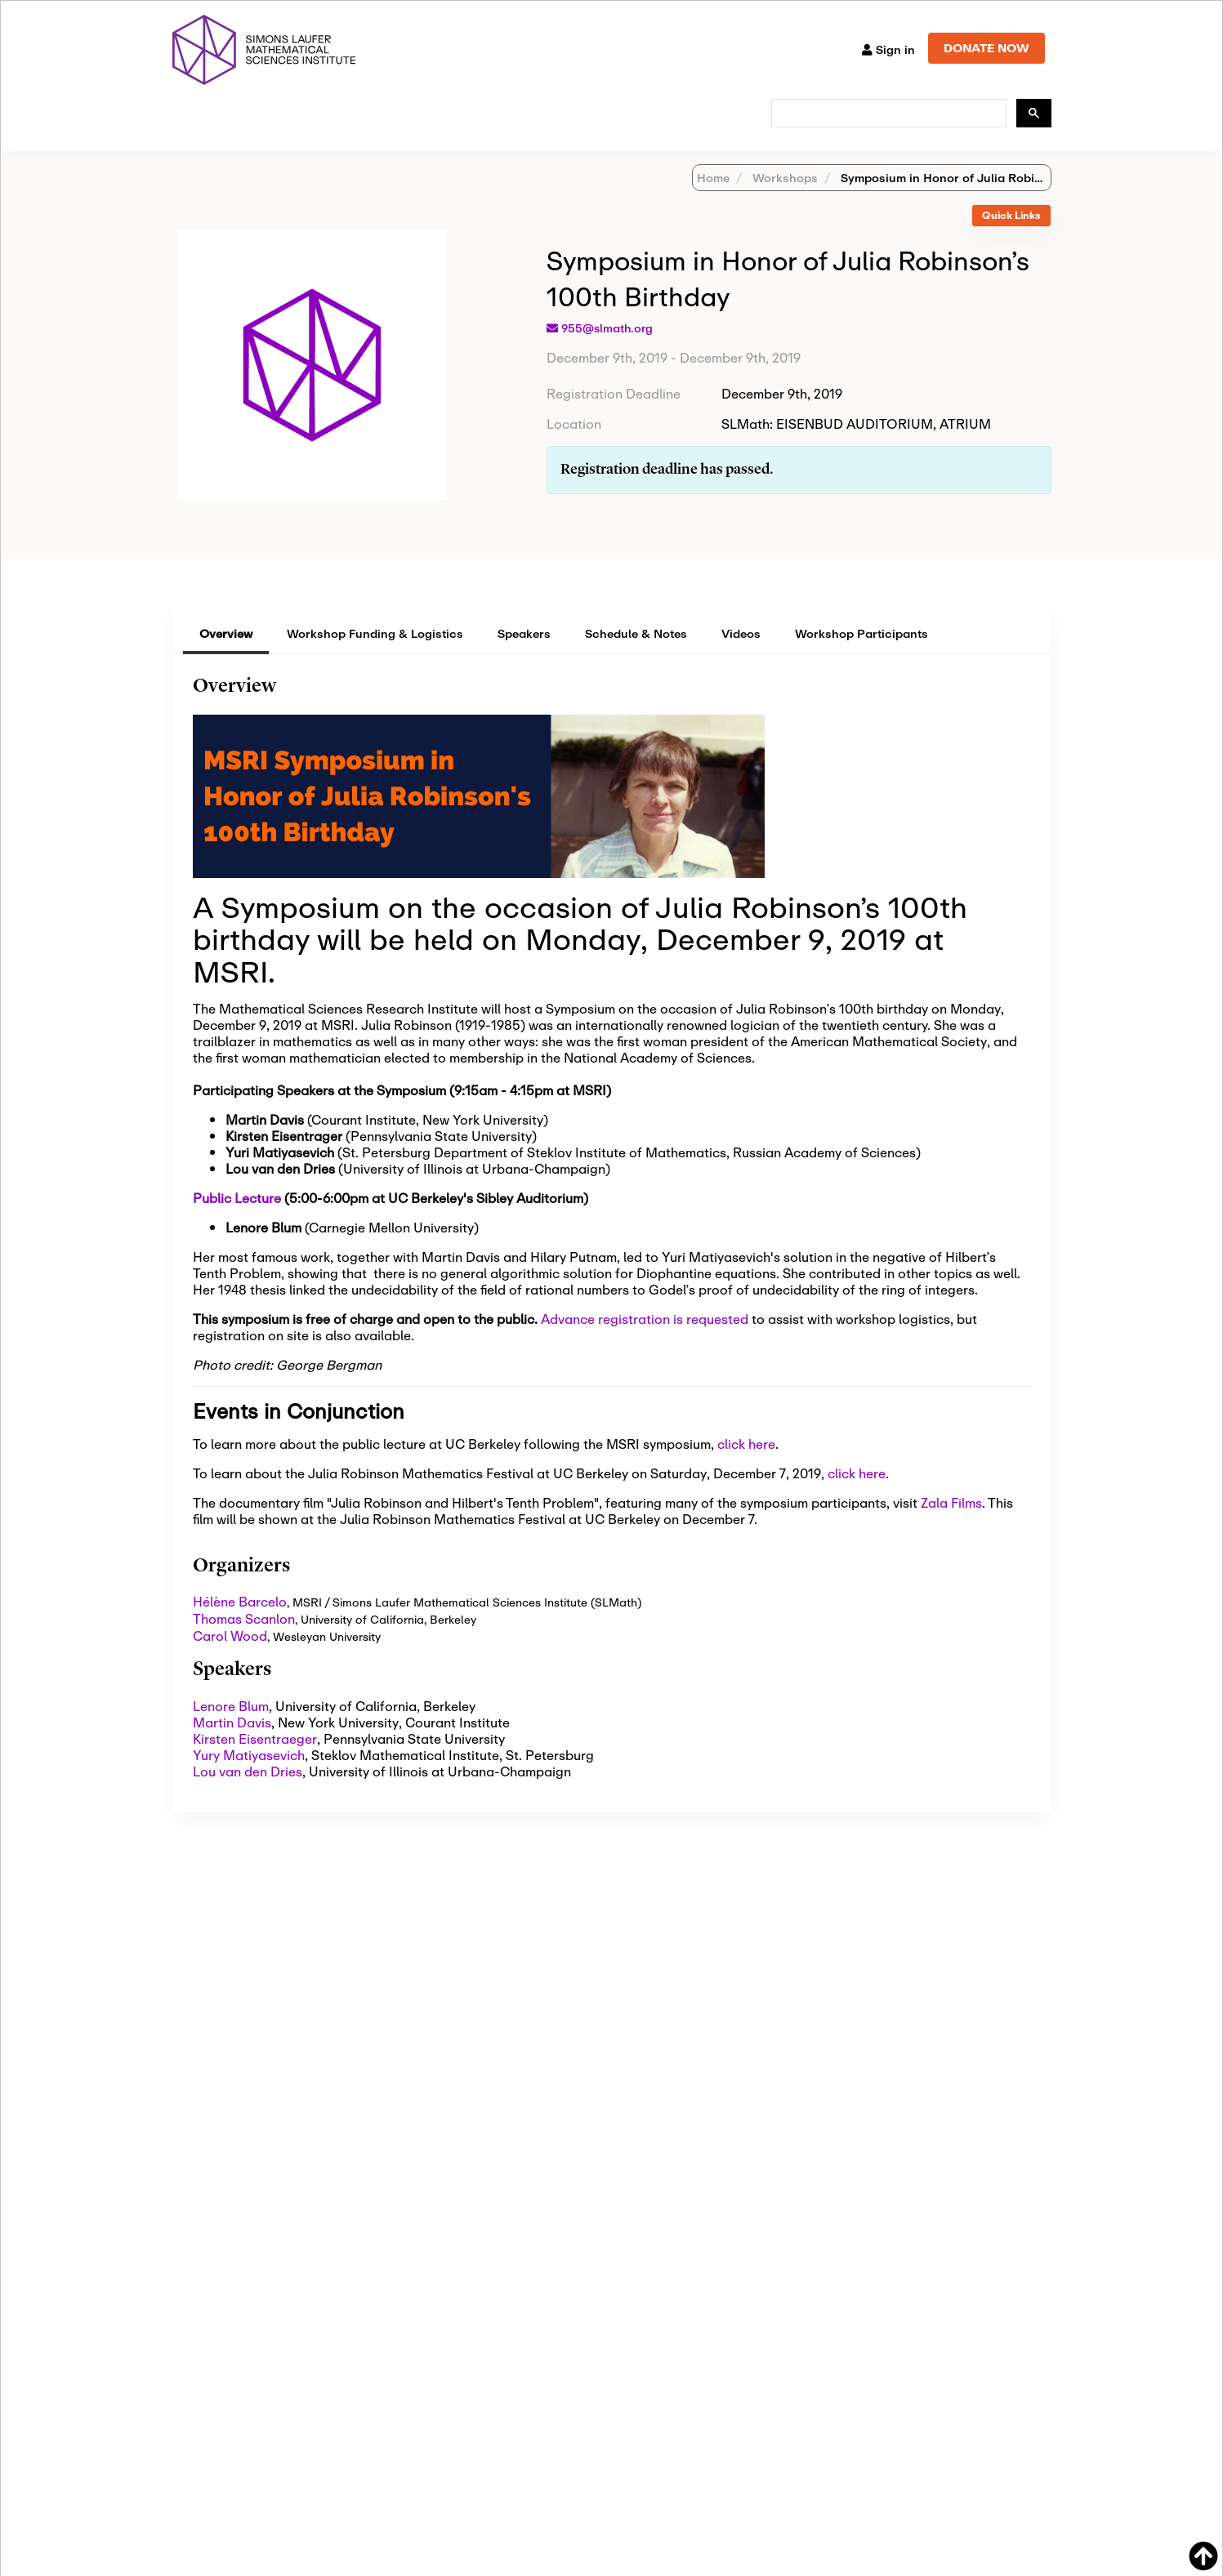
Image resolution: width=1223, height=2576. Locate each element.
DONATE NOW (986, 47)
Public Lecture (237, 1219)
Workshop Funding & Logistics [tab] (375, 654)
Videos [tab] (741, 654)
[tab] (1011, 237)
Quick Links (1011, 236)
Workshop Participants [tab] (861, 654)
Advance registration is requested (644, 1339)
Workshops (783, 198)
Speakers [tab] (524, 654)
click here (746, 1464)
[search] (887, 113)
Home (713, 198)
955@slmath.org (607, 349)
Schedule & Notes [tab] (636, 654)
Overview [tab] (225, 654)
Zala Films (951, 1523)
